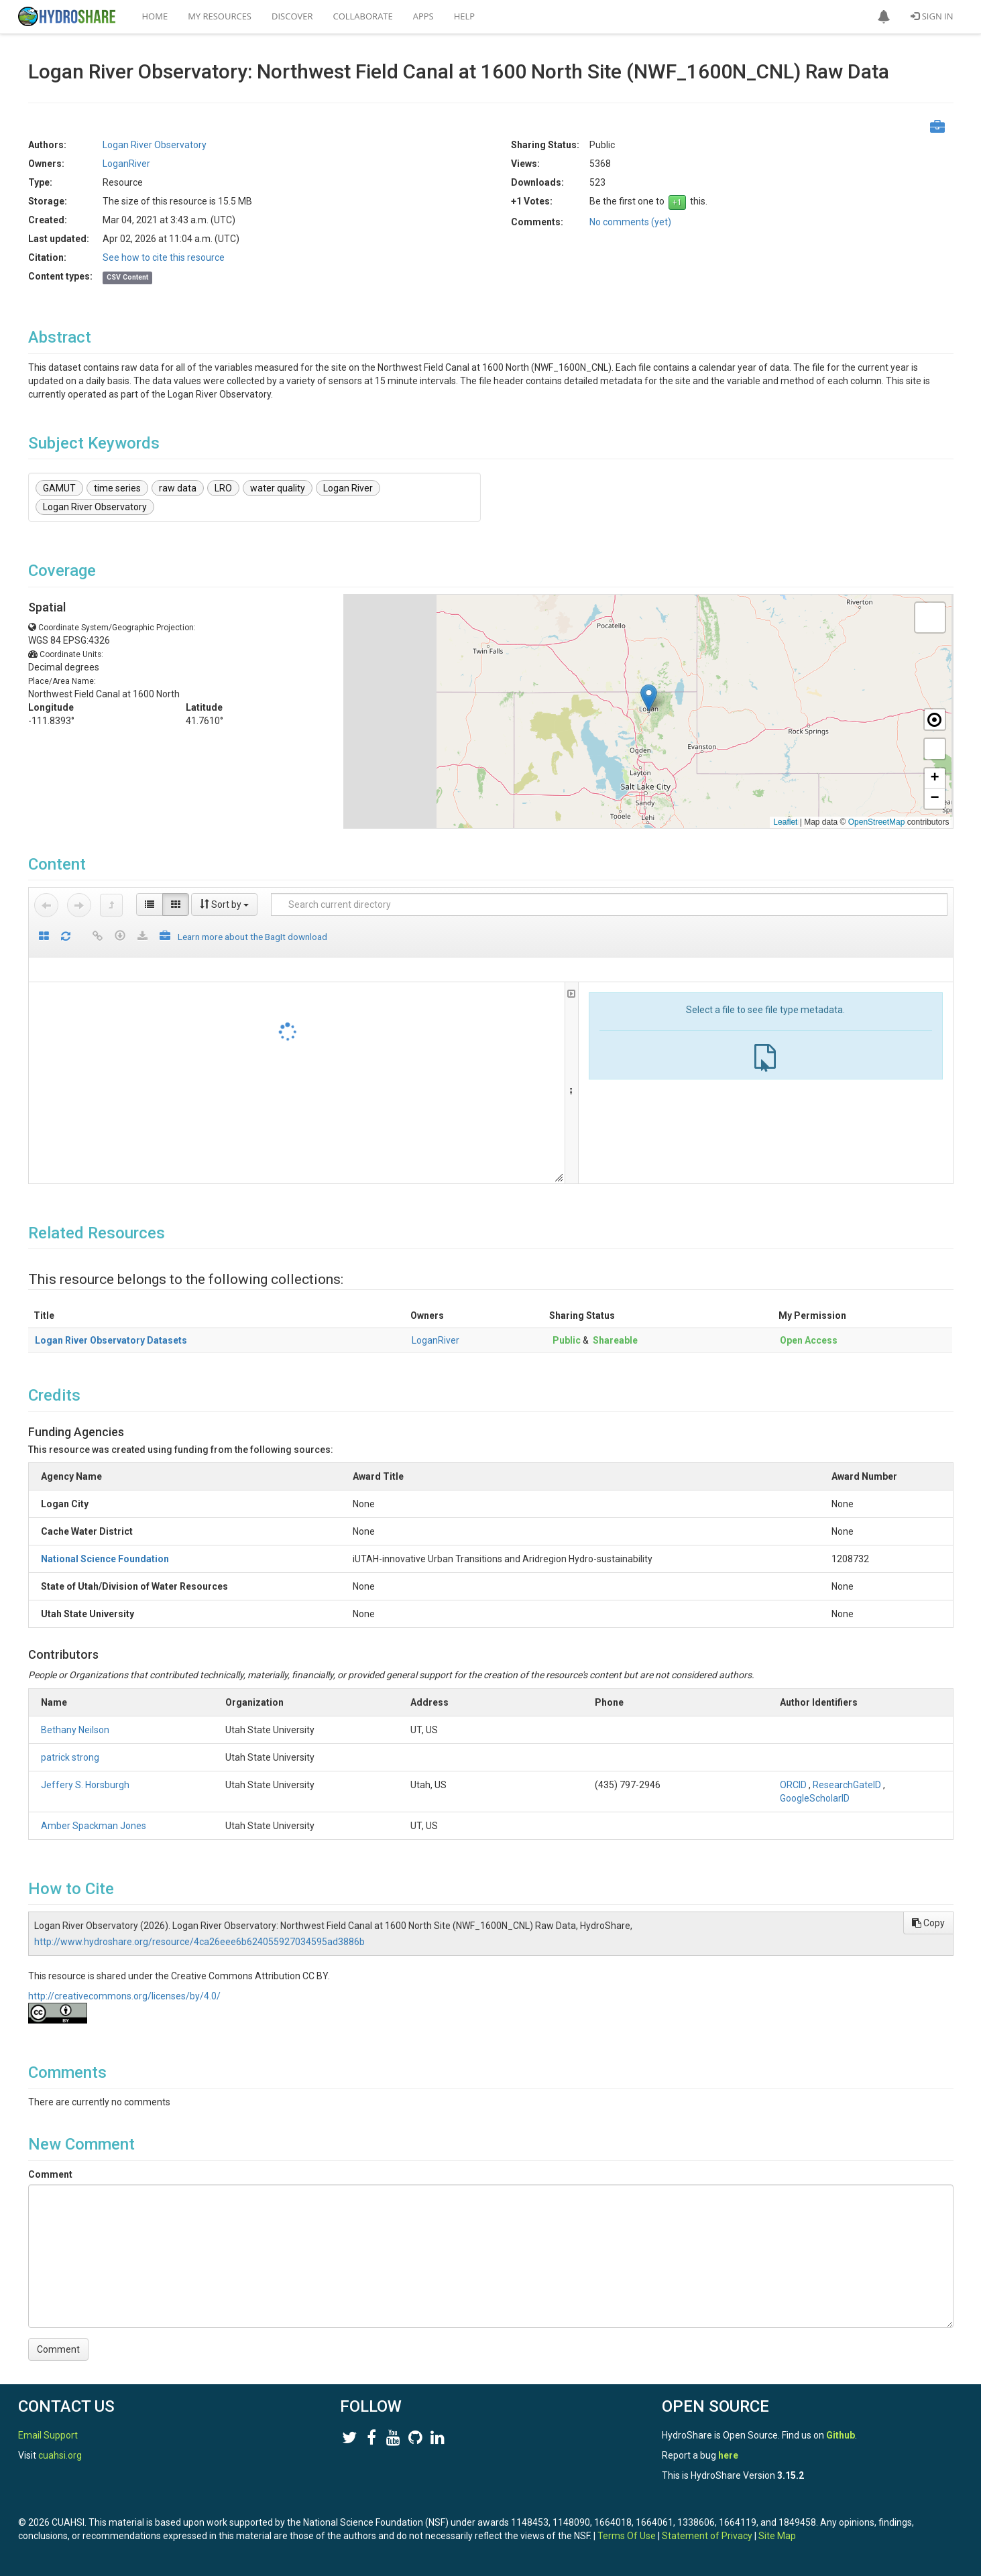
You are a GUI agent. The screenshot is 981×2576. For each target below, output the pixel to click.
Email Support (48, 2435)
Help (464, 16)
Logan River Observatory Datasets (111, 1340)
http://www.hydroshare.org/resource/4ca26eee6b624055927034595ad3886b (199, 1941)
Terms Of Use (626, 2535)
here (728, 2455)
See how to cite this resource (164, 257)
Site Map (777, 2535)
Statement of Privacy (707, 2535)
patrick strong (70, 1757)
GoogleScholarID (815, 1798)
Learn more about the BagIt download (252, 936)
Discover (292, 16)
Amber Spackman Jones (93, 1825)
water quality (277, 488)
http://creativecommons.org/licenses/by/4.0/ (124, 1996)
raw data (177, 488)
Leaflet (785, 822)
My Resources (219, 16)
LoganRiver (126, 163)
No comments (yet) (630, 222)
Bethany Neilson (75, 1729)
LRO (223, 488)
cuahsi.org (60, 2455)
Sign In (932, 16)
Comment (50, 2174)
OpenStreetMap (876, 822)
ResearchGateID (847, 1784)
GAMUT (59, 488)
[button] (884, 17)
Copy (928, 1923)
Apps (423, 16)
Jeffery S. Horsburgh (85, 1784)
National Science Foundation (105, 1559)
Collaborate (363, 16)
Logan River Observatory (155, 144)
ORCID (793, 1784)
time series (117, 488)
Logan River (348, 488)
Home (155, 16)
